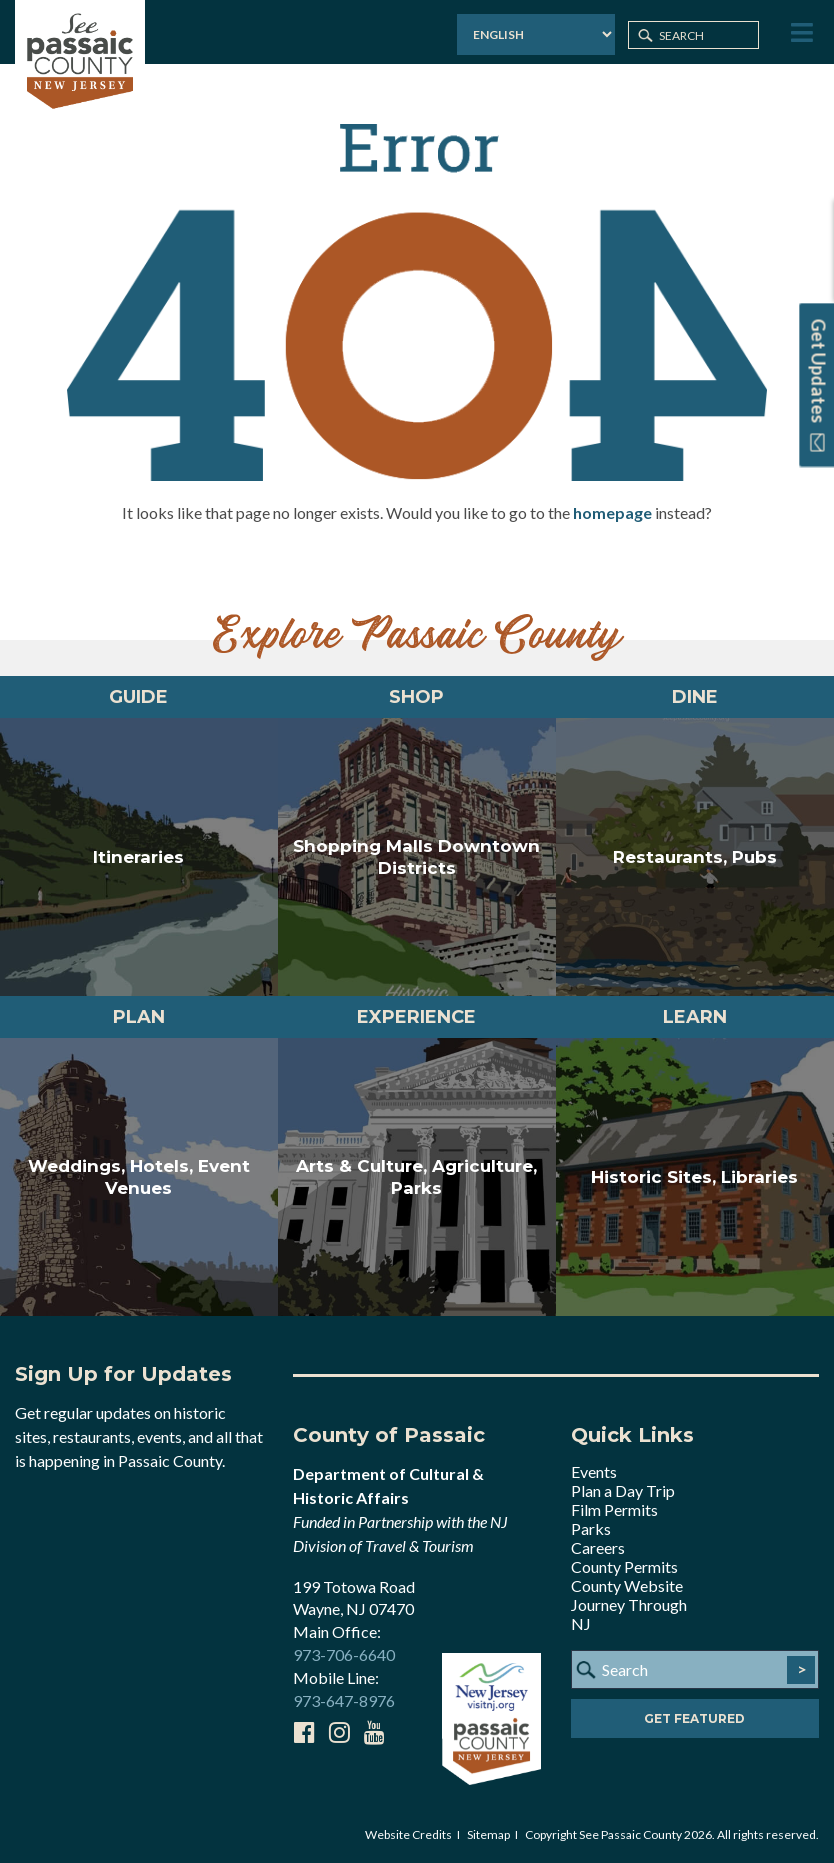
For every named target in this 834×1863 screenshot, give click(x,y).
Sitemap (488, 1834)
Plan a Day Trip (623, 1490)
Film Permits (614, 1509)
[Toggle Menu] (800, 33)
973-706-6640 (344, 1654)
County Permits (624, 1566)
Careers (598, 1547)
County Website (627, 1585)
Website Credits (408, 1834)
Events (594, 1471)
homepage (612, 512)
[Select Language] (536, 34)
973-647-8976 (344, 1700)
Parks (591, 1528)
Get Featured (694, 1718)
